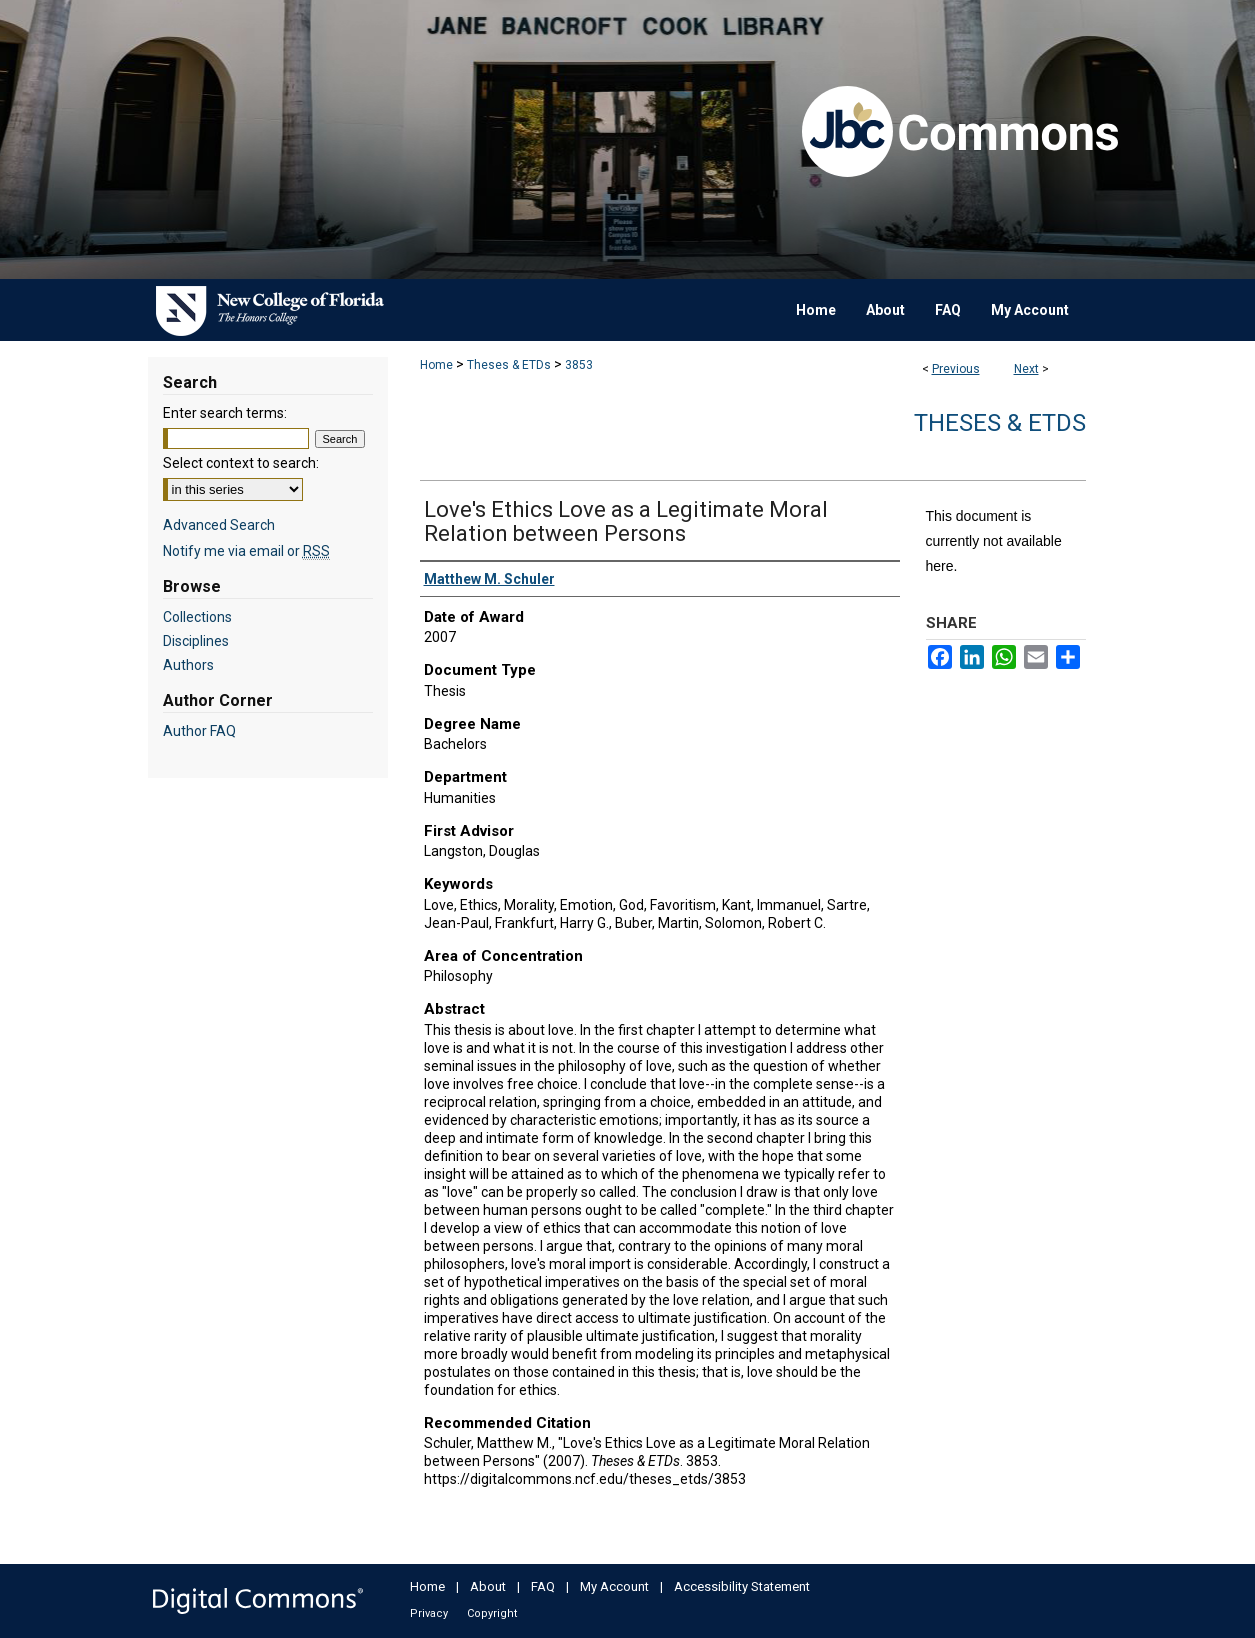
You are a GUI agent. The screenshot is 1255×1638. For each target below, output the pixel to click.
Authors (188, 665)
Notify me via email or (246, 551)
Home (436, 365)
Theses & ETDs (509, 365)
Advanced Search (219, 525)
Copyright (492, 1613)
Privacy (429, 1613)
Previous (956, 369)
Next (1026, 369)
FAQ (543, 1586)
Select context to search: (241, 463)
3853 (579, 365)
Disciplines (196, 641)
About (488, 1586)
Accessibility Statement (742, 1586)
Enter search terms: (225, 413)
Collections (197, 617)
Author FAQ (199, 731)
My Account (614, 1586)
